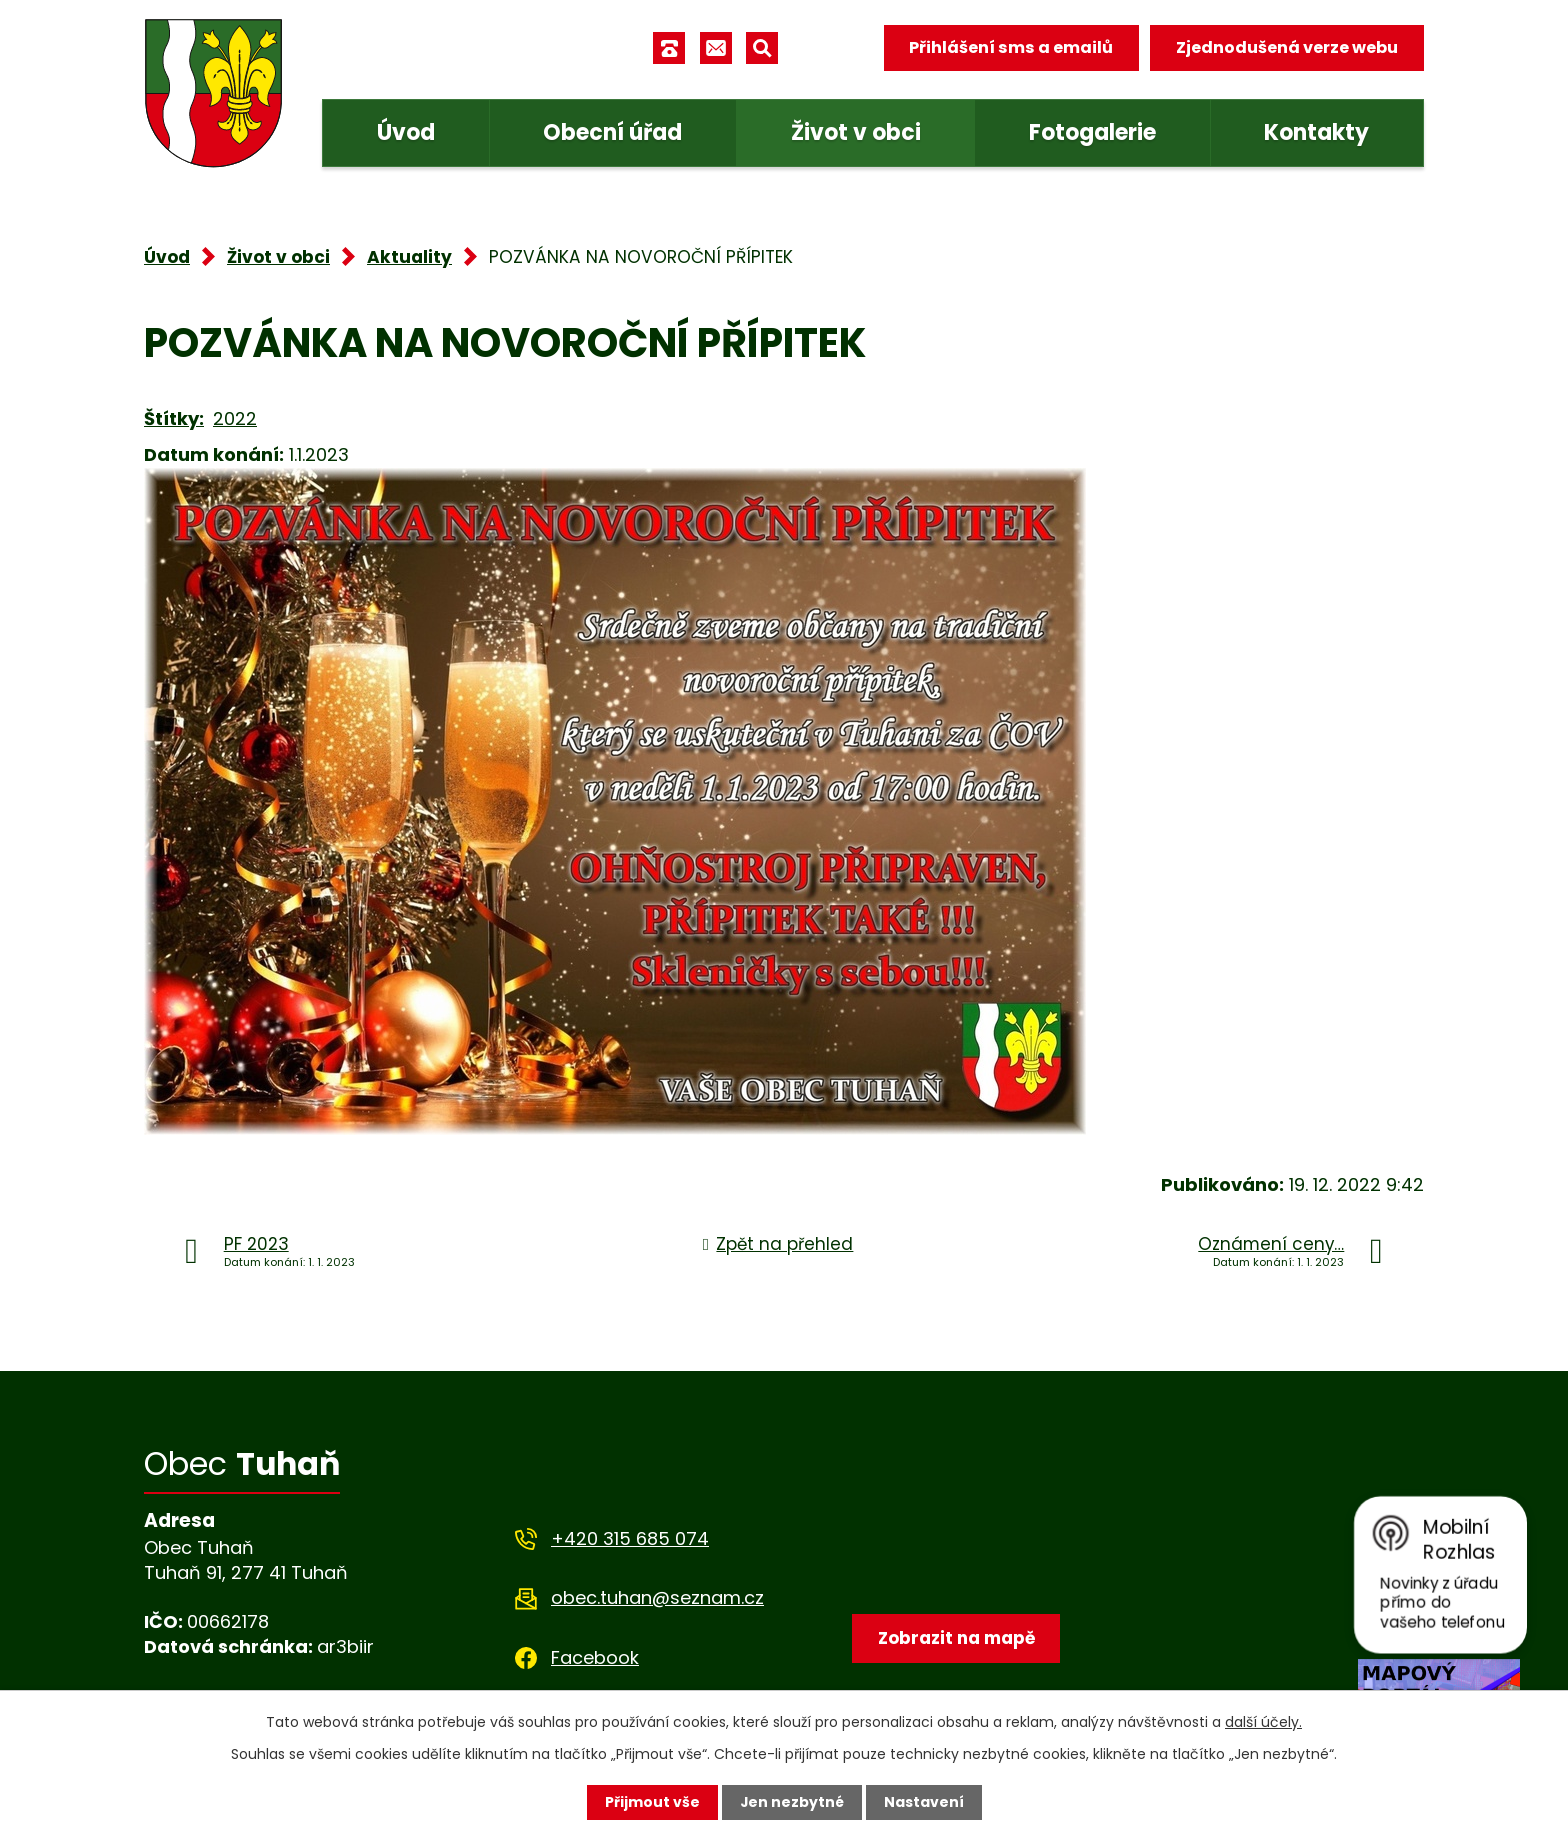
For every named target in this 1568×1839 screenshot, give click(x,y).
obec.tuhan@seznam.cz (657, 1597)
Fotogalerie (1092, 132)
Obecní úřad (612, 132)
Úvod (406, 132)
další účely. (1263, 1722)
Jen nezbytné (791, 1802)
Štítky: (174, 418)
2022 (235, 418)
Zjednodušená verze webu (1287, 47)
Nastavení (924, 1802)
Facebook (595, 1657)
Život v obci (856, 132)
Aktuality (409, 257)
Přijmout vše (651, 1802)
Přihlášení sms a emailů (1011, 47)
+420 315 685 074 (630, 1538)
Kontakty (1316, 132)
